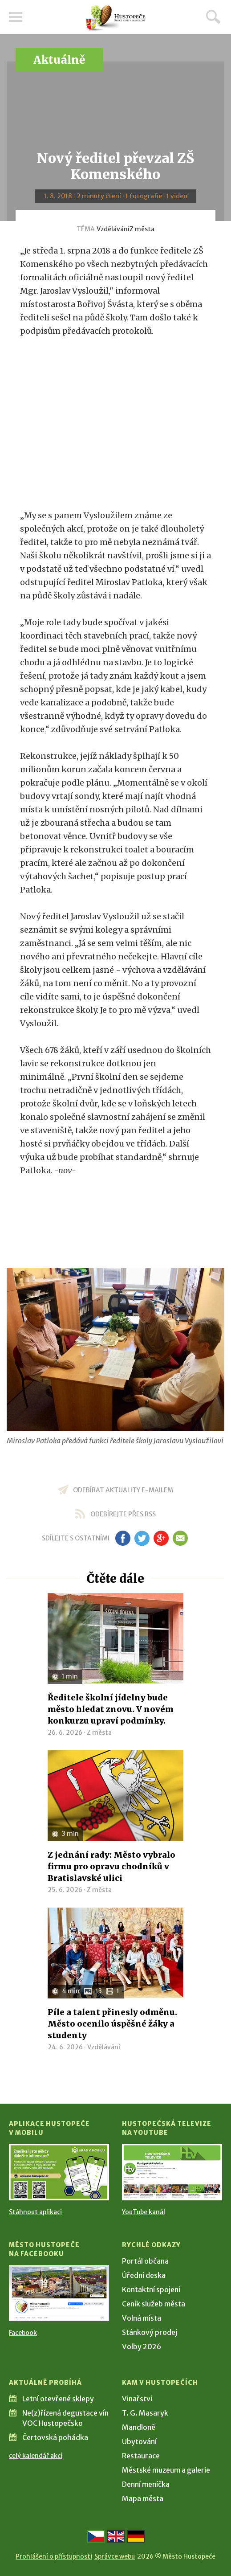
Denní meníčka (146, 2484)
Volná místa (141, 2318)
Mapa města (142, 2498)
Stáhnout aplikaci (35, 2212)
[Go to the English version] (116, 2536)
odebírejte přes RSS (123, 1514)
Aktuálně (59, 60)
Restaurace (141, 2455)
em (180, 1538)
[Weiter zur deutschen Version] (136, 2536)
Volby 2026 (141, 2346)
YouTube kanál (143, 2212)
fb (122, 1538)
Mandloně (138, 2427)
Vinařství (137, 2398)
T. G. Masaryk (145, 2412)
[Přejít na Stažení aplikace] (59, 2172)
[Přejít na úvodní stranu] (116, 18)
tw (142, 1538)
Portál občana (145, 2261)
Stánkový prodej (149, 2332)
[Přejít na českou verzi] (96, 2536)
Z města (142, 229)
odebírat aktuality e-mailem (123, 1490)
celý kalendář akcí (35, 2456)
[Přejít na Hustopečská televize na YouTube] (172, 2172)
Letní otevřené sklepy (58, 2398)
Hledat (213, 16)
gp (161, 1538)
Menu (15, 17)
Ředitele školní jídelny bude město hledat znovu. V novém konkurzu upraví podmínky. (111, 1709)
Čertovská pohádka (55, 2437)
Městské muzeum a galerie (166, 2469)
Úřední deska (144, 2275)
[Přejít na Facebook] (59, 2293)
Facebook (23, 2333)
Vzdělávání (113, 229)
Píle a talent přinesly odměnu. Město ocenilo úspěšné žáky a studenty (112, 2023)
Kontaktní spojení (151, 2289)
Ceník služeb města (153, 2303)
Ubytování (139, 2441)
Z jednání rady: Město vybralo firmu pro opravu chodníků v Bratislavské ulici (111, 1866)
